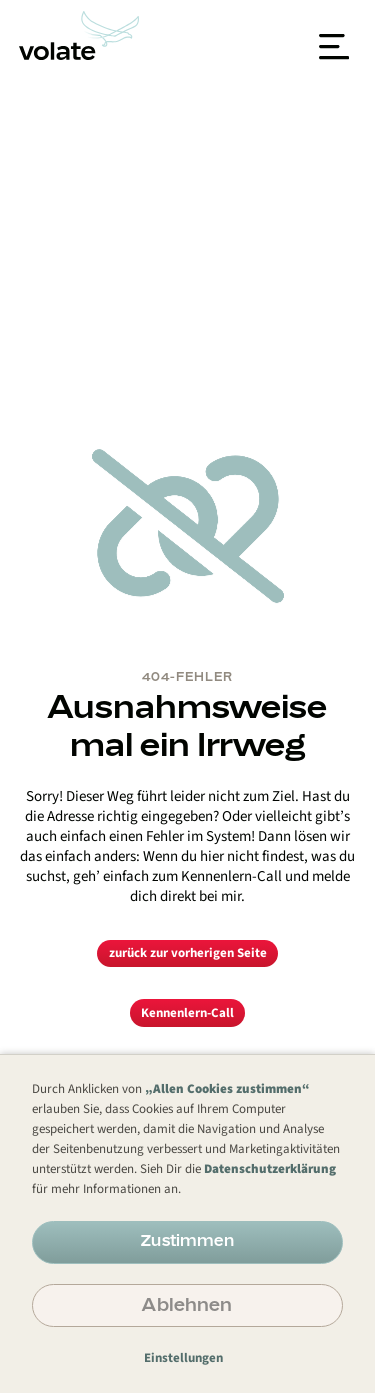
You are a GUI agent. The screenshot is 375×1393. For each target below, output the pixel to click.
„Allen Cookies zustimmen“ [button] (227, 1089)
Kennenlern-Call (187, 1013)
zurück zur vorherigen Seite (188, 953)
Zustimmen (187, 1240)
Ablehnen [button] (187, 1304)
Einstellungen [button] (183, 1358)
